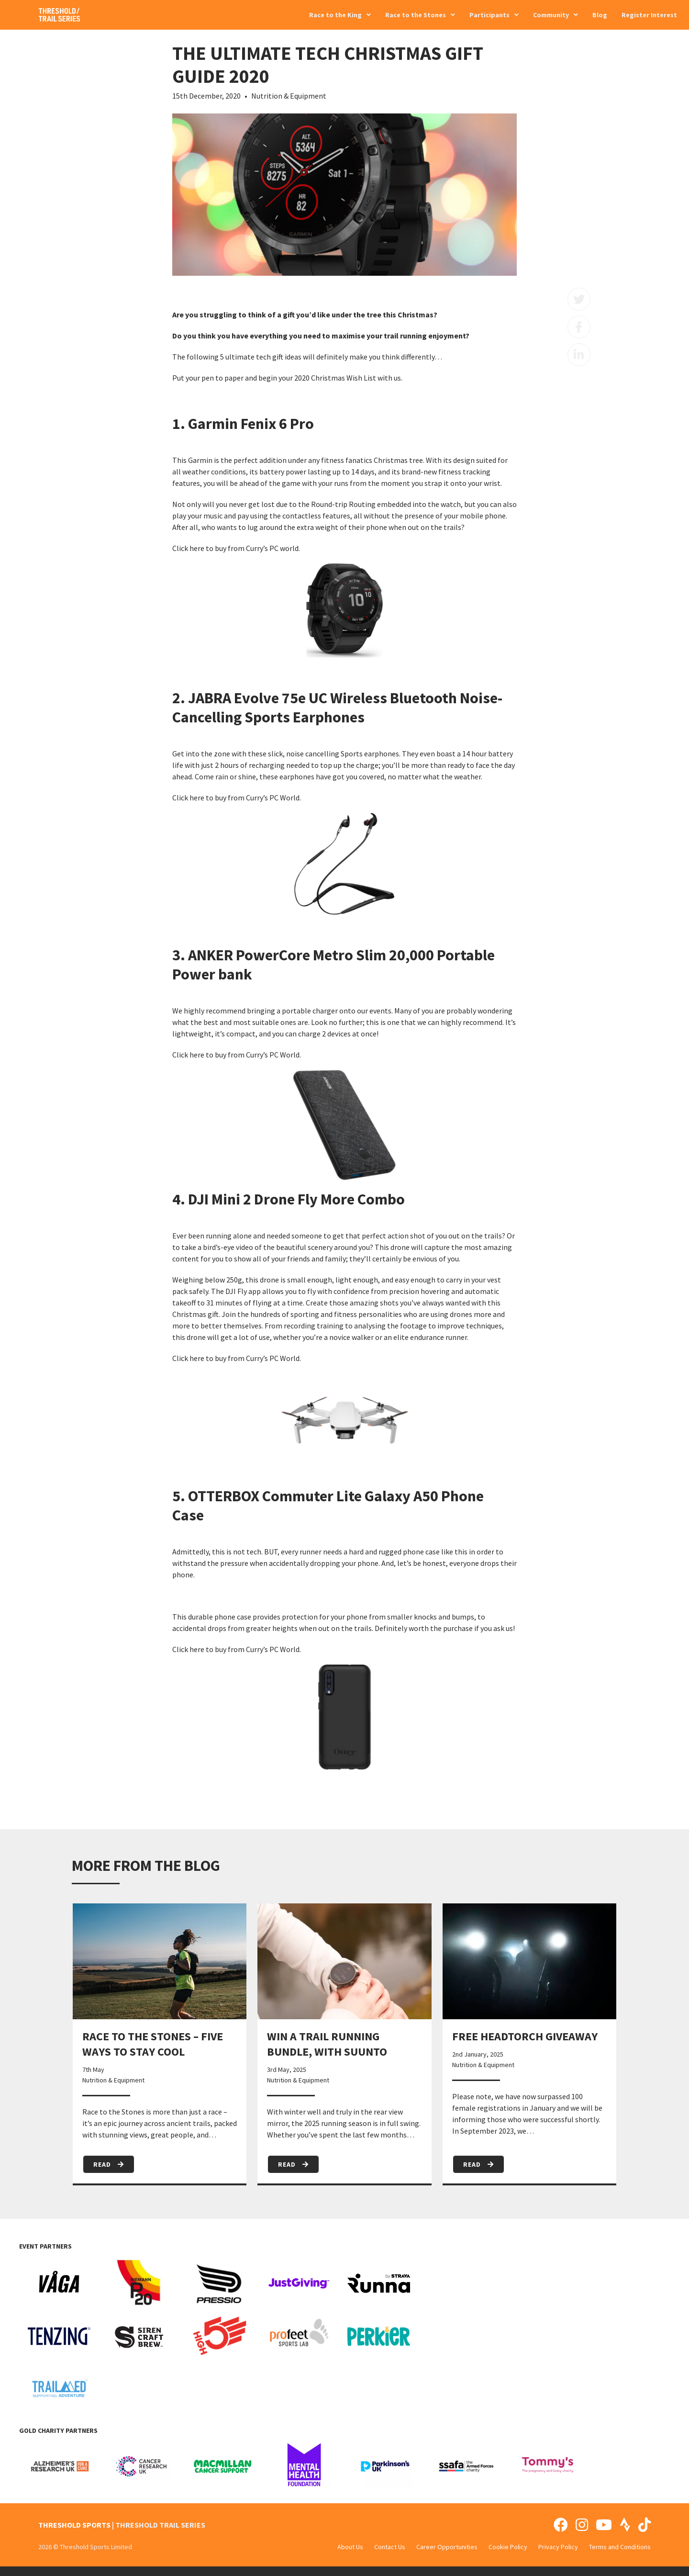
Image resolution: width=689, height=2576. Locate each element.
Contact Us (389, 2546)
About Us (350, 2546)
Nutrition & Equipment (288, 96)
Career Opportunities (447, 2546)
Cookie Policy (508, 2546)
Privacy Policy (558, 2546)
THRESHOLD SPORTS (74, 2525)
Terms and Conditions (620, 2546)
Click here (188, 548)
